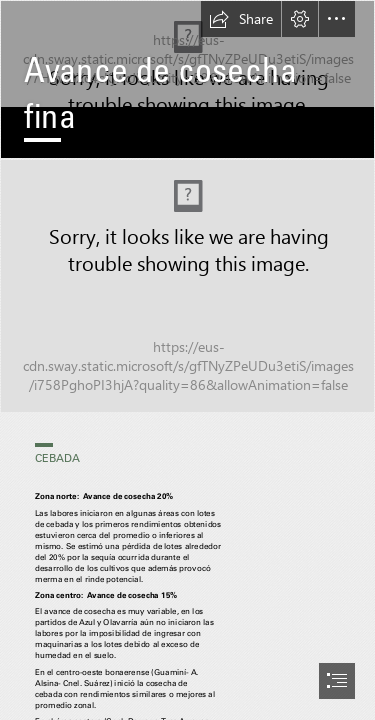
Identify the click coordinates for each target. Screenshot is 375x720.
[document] (187, 360)
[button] (241, 19)
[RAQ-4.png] (187, 79)
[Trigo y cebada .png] (187, 286)
